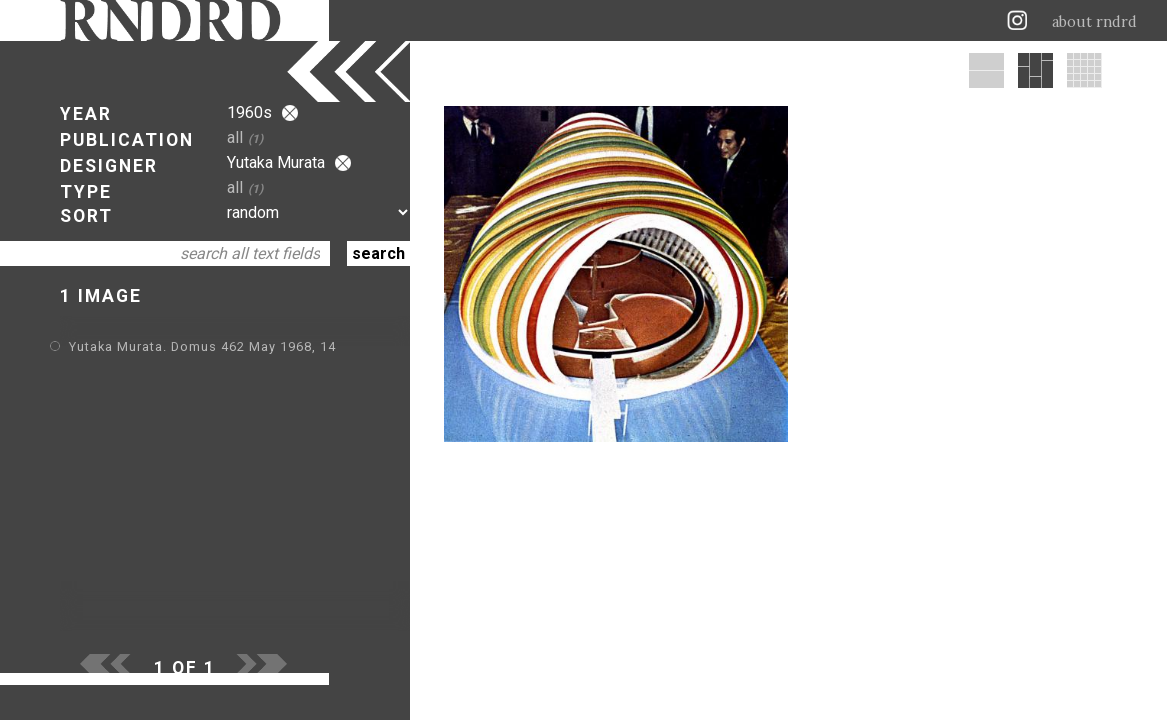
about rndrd (1094, 22)
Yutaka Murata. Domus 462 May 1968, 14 (202, 346)
